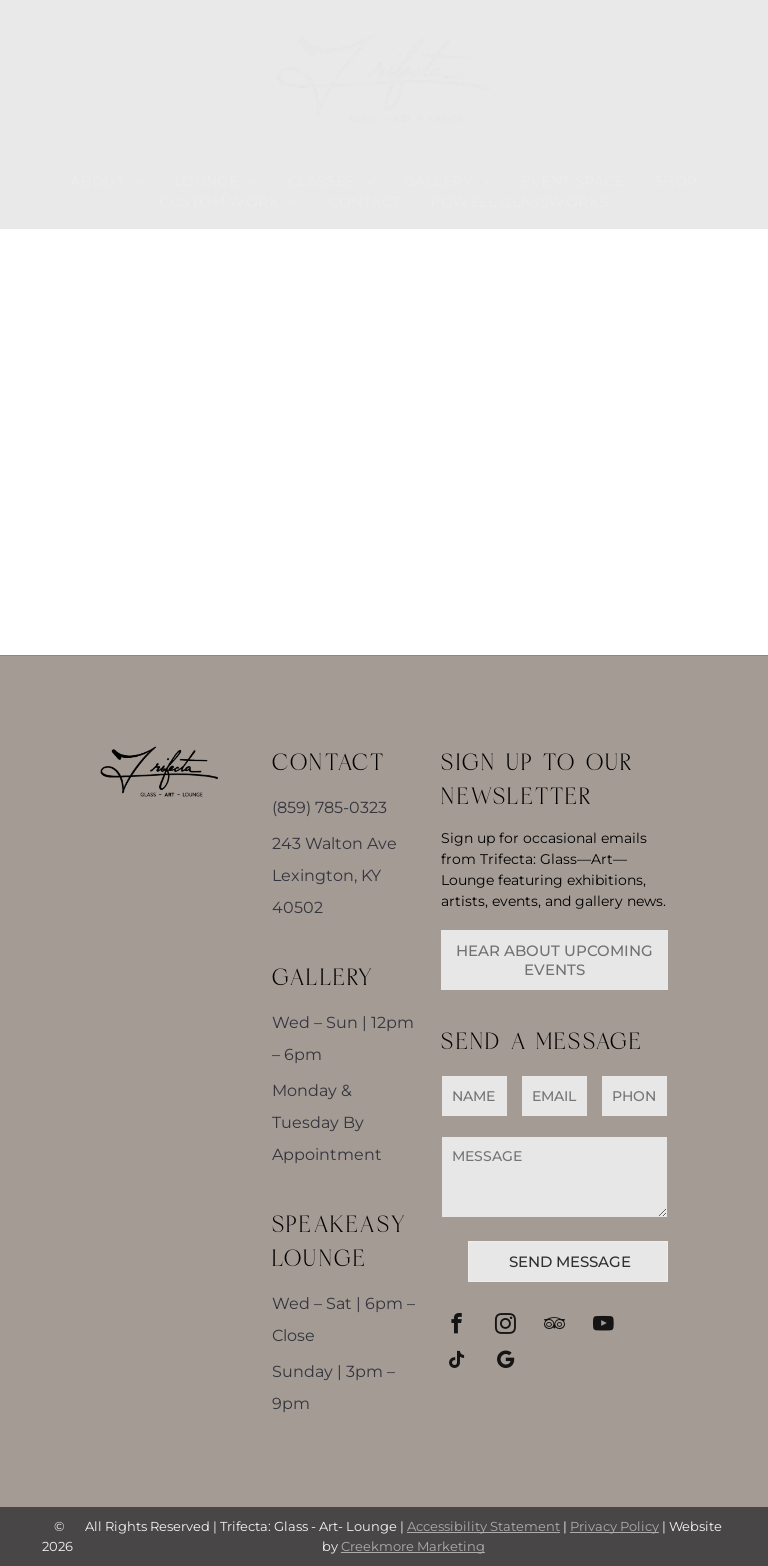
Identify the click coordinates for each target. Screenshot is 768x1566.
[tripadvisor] (554, 1326)
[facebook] (456, 1326)
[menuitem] (107, 181)
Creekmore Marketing (413, 1546)
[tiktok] (456, 1362)
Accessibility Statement (483, 1526)
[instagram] (505, 1326)
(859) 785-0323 (329, 807)
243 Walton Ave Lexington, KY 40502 (334, 875)
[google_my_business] (505, 1362)
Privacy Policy (614, 1526)
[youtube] (603, 1326)
